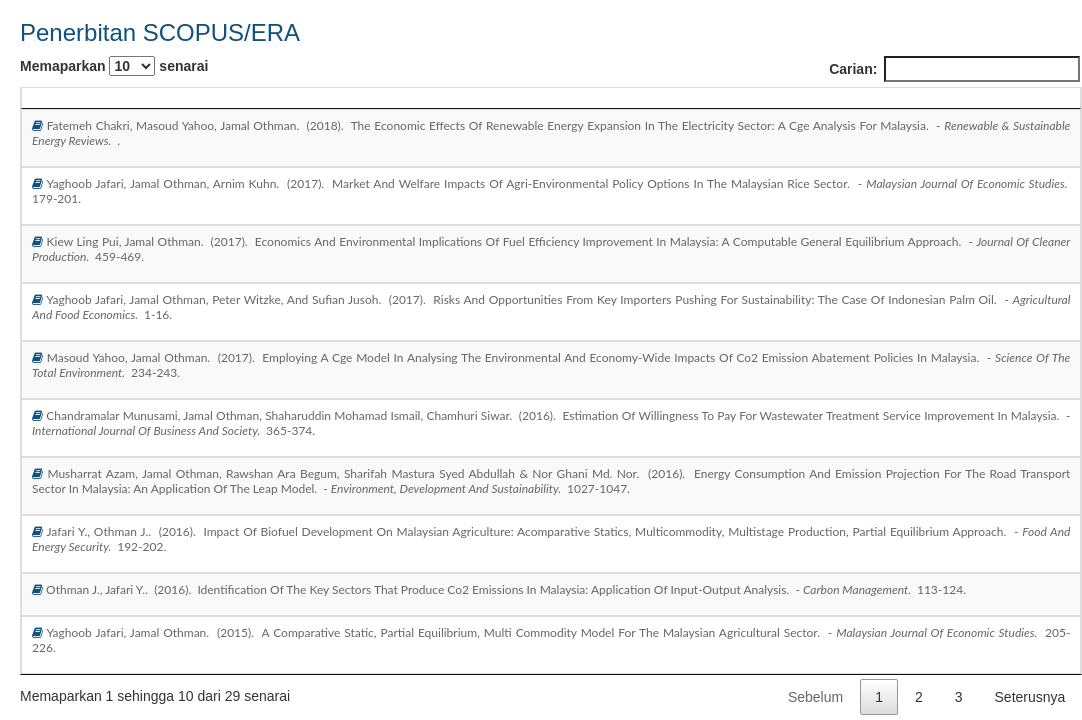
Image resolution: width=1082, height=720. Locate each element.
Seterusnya (1030, 697)
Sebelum (815, 697)
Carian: (954, 69)
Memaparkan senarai (114, 66)
